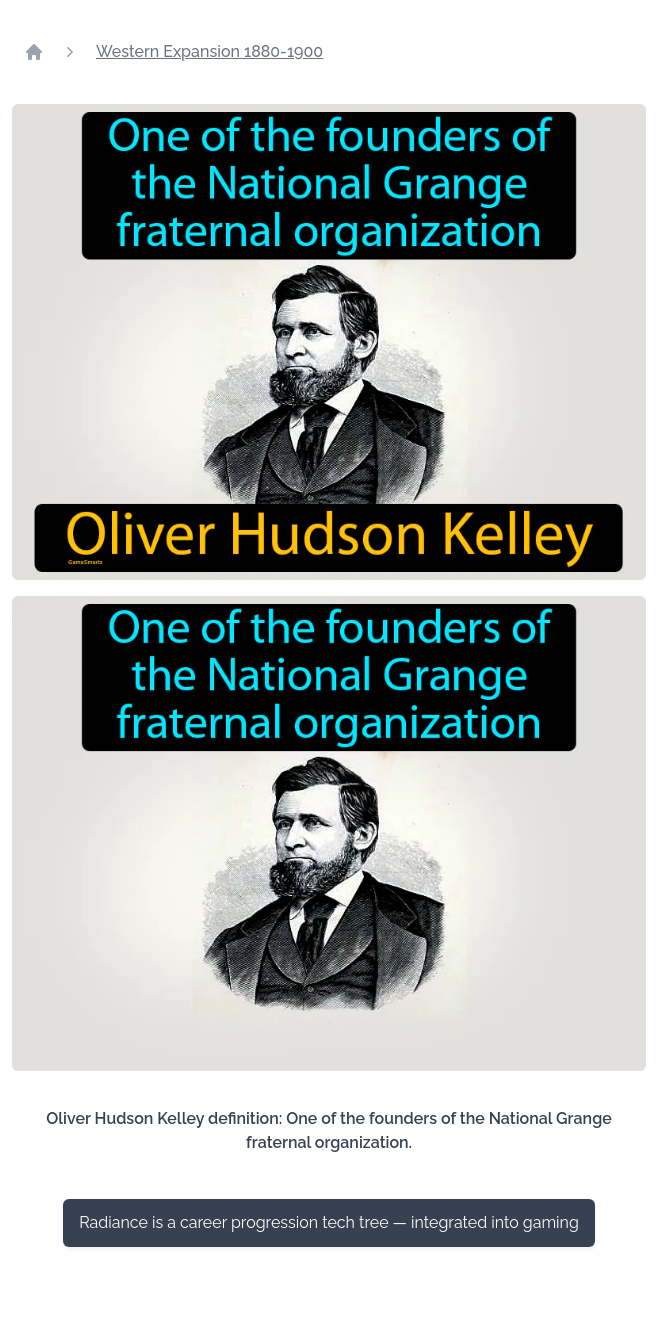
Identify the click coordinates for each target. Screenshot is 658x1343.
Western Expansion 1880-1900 (209, 51)
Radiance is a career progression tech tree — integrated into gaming (329, 1222)
